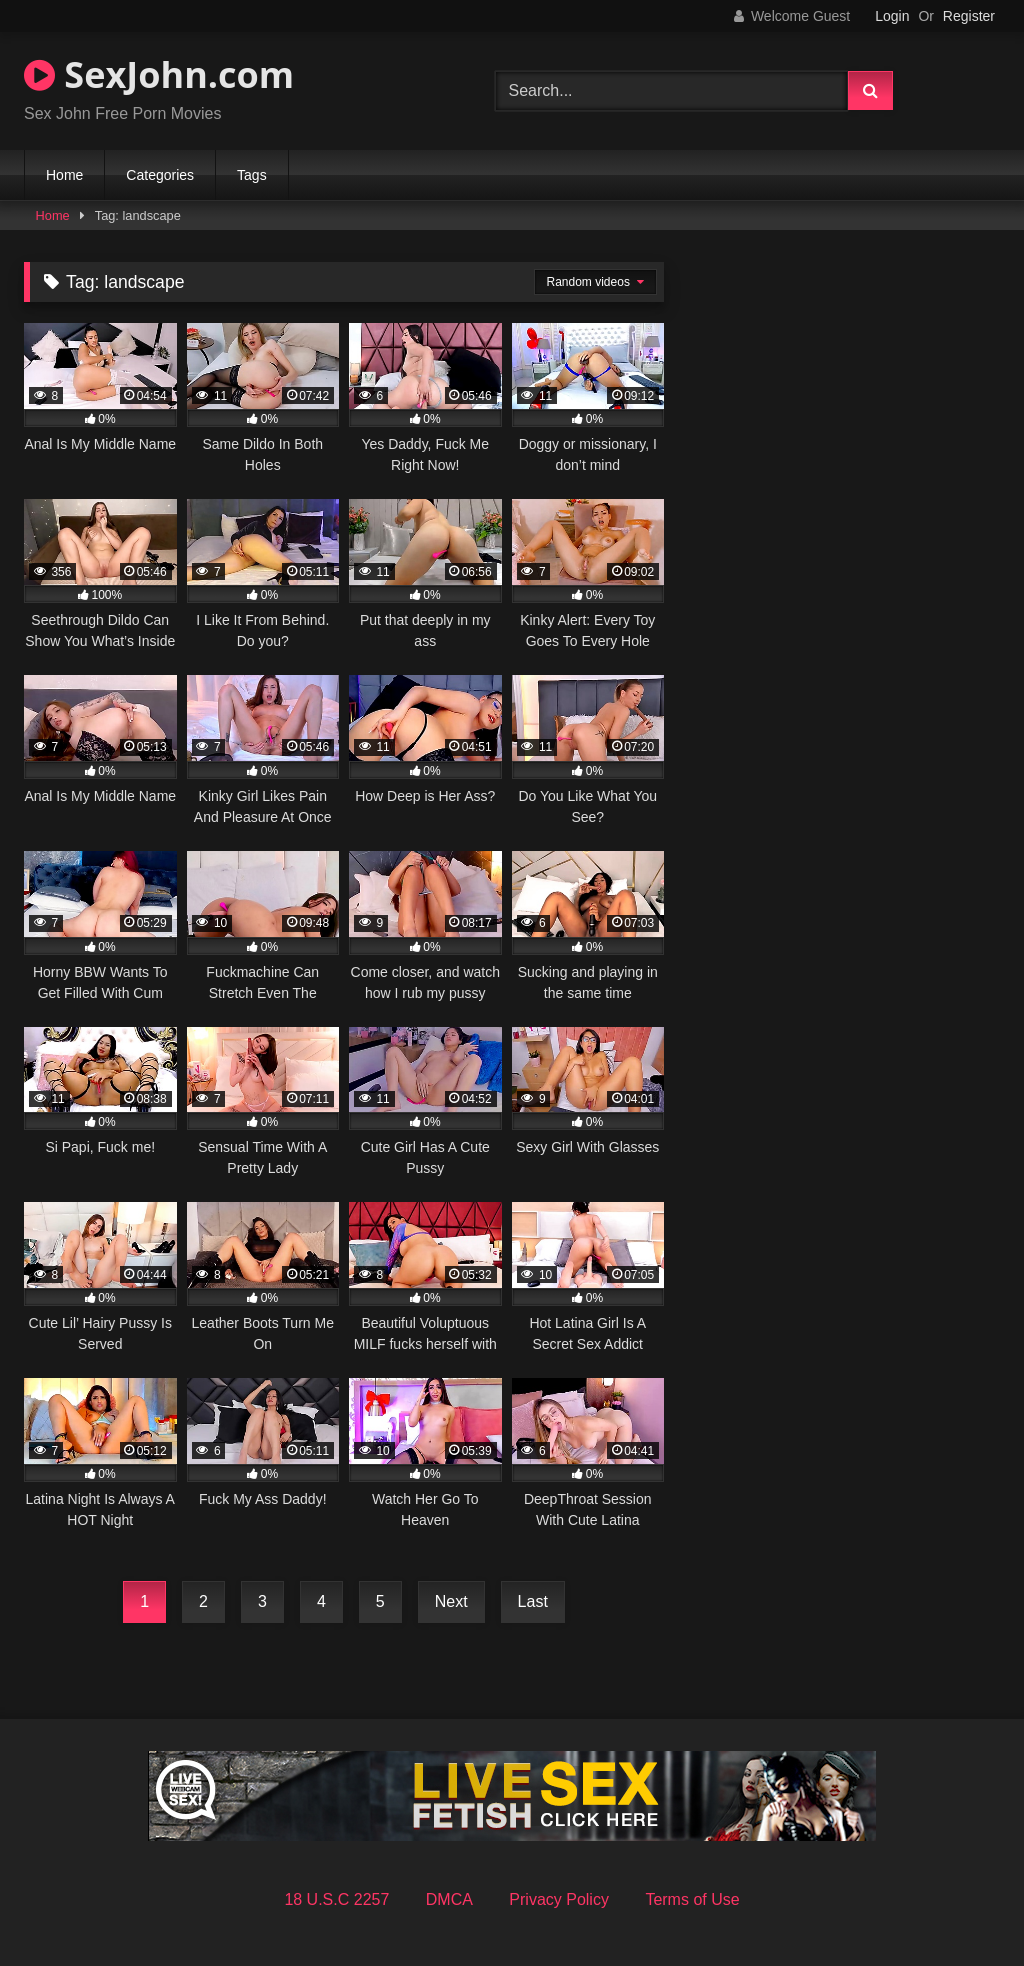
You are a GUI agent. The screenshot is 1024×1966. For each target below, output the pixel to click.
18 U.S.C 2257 (336, 1899)
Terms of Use (692, 1899)
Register (969, 16)
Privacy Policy (559, 1899)
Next (451, 1601)
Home (64, 175)
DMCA (449, 1899)
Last (533, 1601)
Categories (160, 175)
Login (892, 16)
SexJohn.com (159, 74)
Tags (252, 175)
